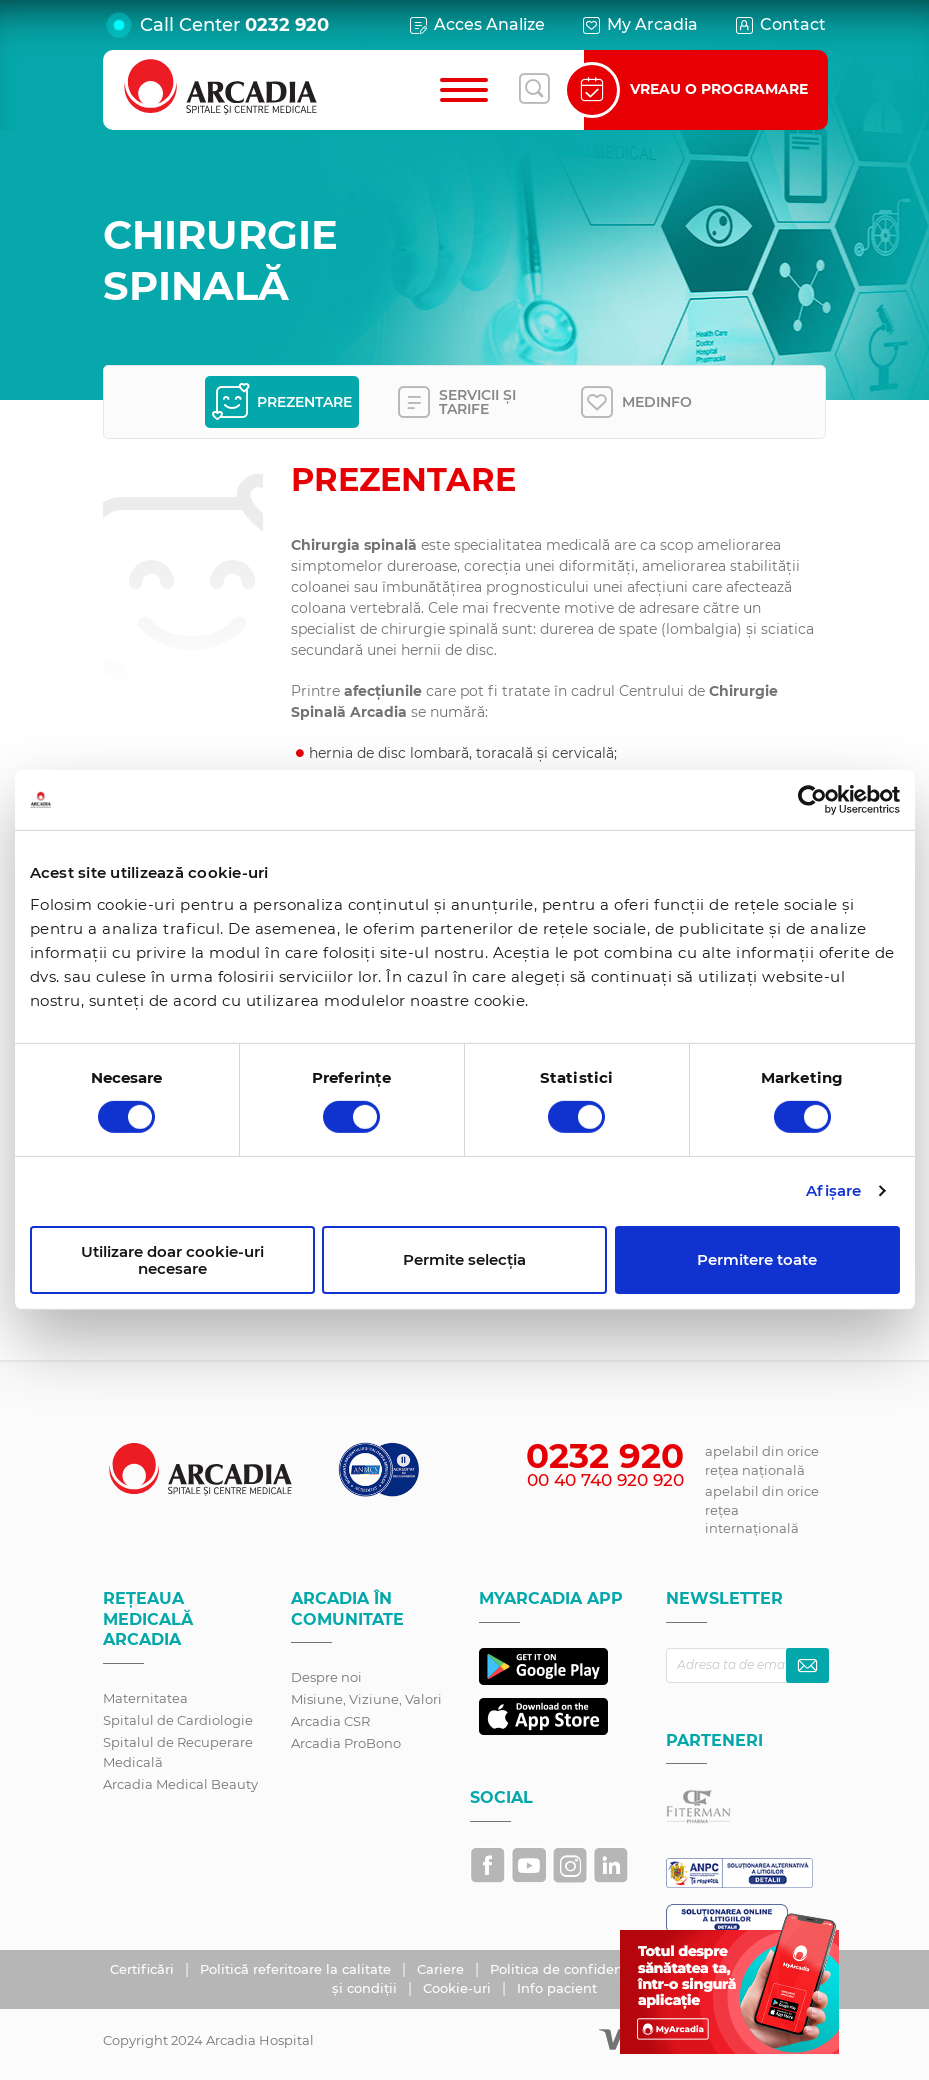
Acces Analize (476, 25)
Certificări (144, 1969)
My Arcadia (639, 25)
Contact (779, 25)
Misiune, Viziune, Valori (366, 1699)
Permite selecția (464, 1259)
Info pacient (557, 1988)
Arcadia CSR (330, 1721)
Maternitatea (145, 1698)
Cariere (442, 1969)
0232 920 (287, 25)
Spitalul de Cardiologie (178, 1720)
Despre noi (326, 1677)
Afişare (833, 1190)
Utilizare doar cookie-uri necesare (172, 1260)
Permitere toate (757, 1259)
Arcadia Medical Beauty (180, 1784)
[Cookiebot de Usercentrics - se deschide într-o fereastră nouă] (812, 800)
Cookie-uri (459, 1988)
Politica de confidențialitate (584, 1969)
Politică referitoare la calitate (297, 1969)
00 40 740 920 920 (605, 1480)
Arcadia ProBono (346, 1743)
